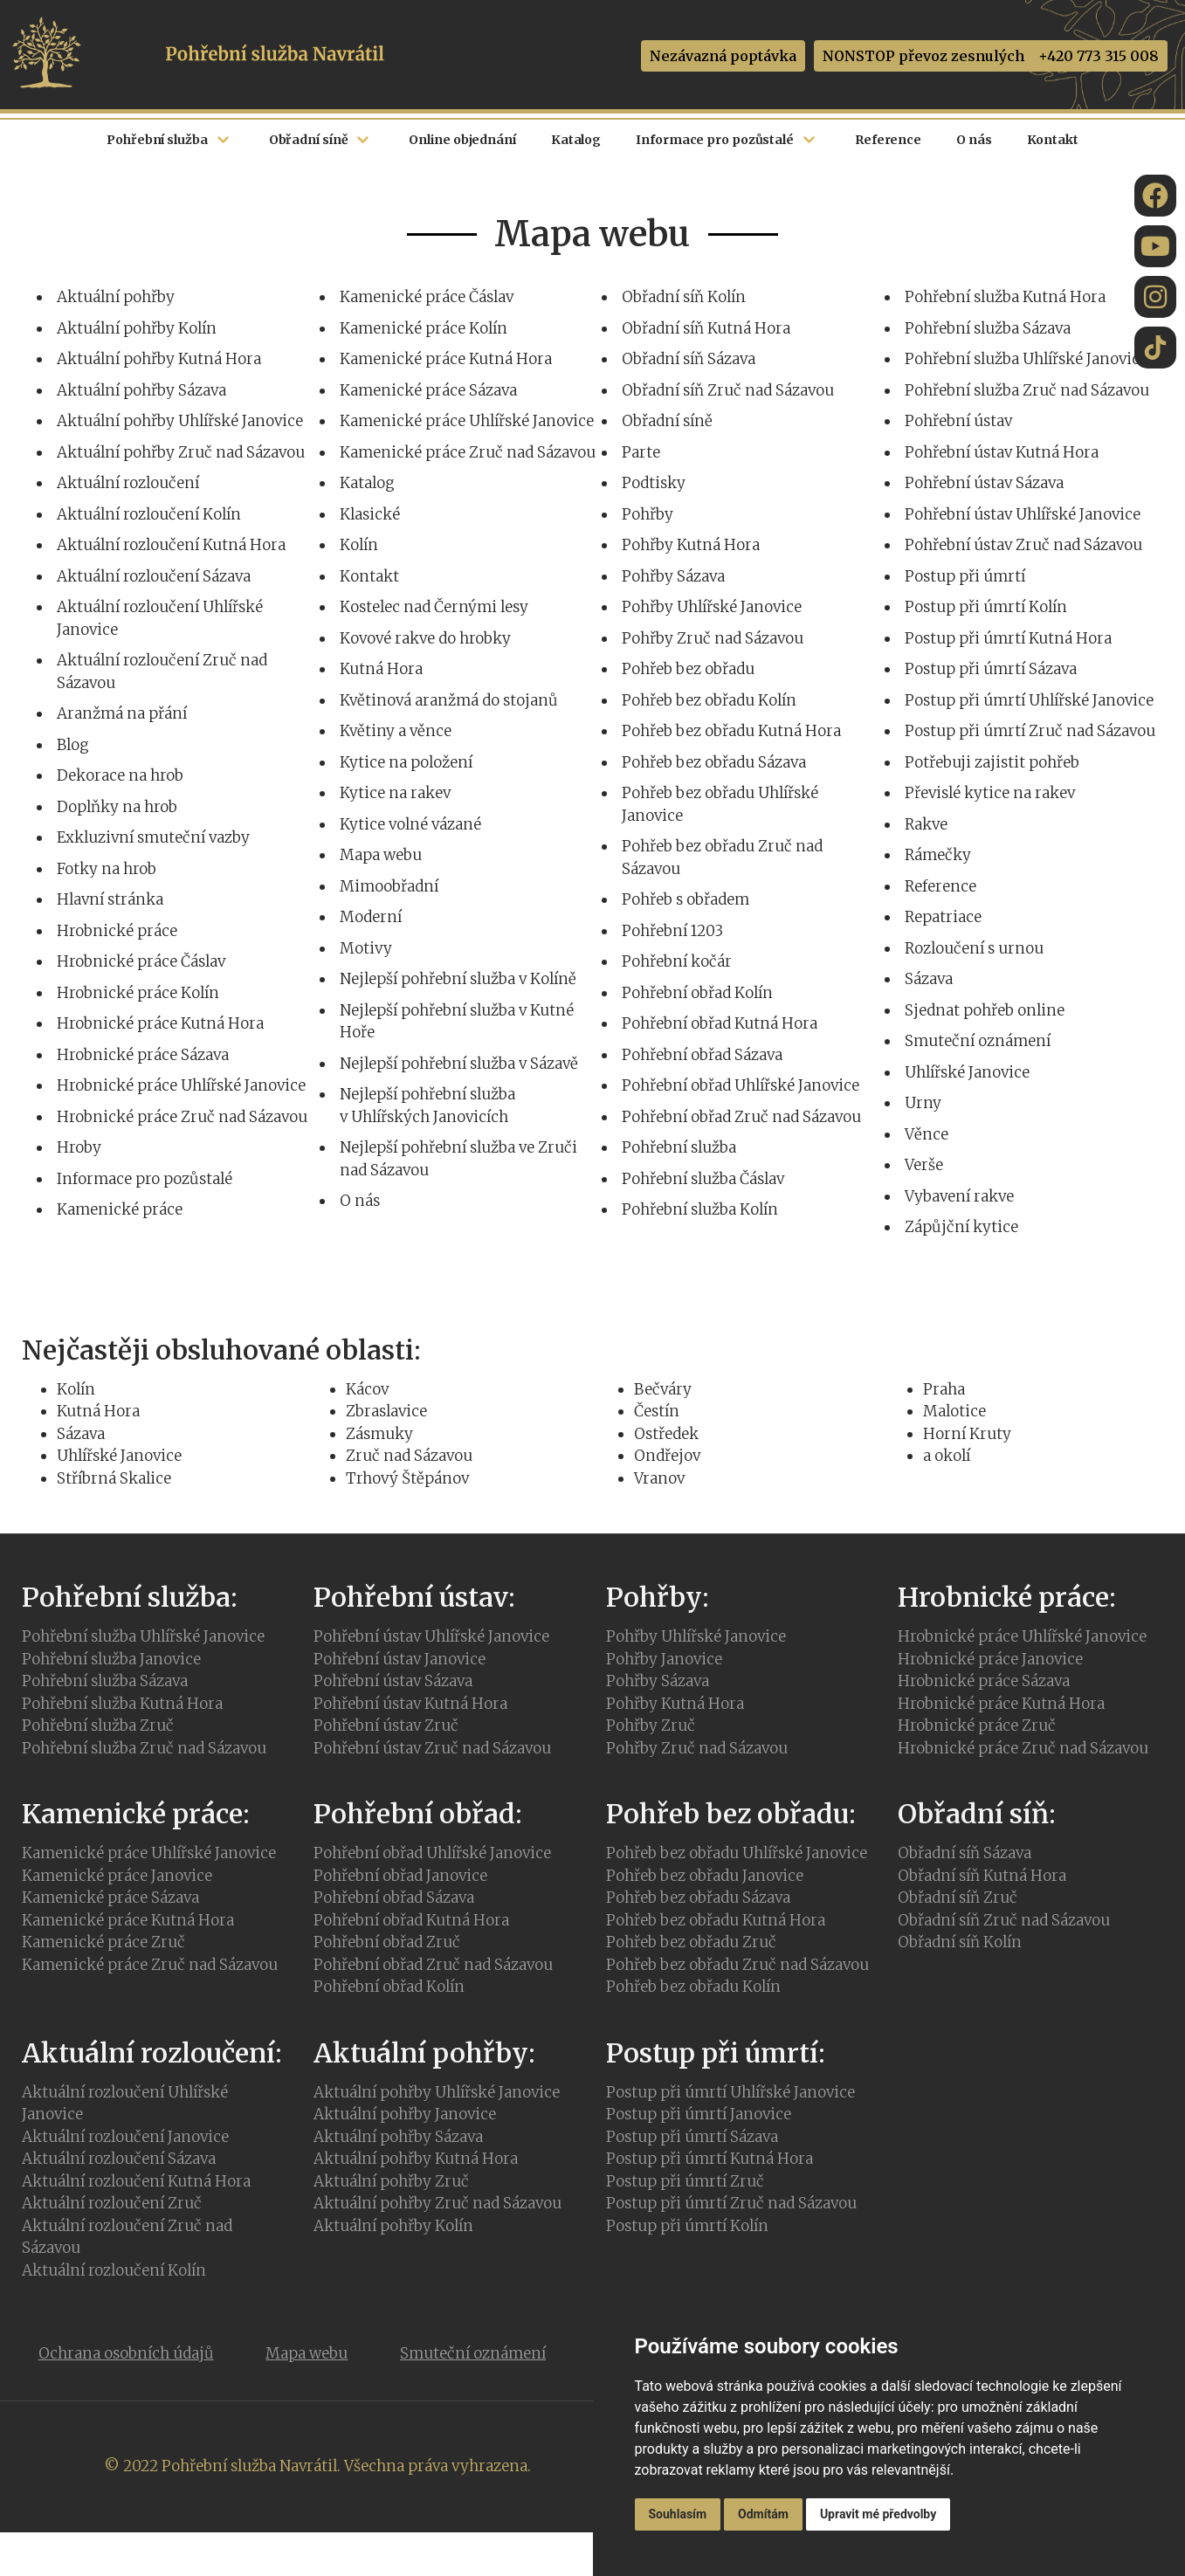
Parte (641, 452)
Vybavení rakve (959, 1196)
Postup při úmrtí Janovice (698, 2114)
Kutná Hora (381, 668)
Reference (940, 886)
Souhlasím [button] (678, 2514)
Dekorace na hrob (120, 775)
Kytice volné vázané (410, 824)
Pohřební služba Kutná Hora (1005, 297)
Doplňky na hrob (117, 806)
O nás (360, 1200)
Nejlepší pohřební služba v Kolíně (458, 978)
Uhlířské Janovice (967, 1072)
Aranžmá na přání (122, 713)
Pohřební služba (679, 1147)
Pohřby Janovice (664, 1659)
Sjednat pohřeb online (984, 1010)
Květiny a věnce (395, 730)
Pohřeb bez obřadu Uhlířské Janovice (736, 1853)
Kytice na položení (406, 762)
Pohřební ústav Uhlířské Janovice (1022, 514)
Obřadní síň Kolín (684, 297)
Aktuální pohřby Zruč (391, 2181)
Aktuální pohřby (116, 297)
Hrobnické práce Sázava (143, 1054)
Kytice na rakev (395, 792)
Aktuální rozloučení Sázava (154, 576)
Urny (923, 1102)
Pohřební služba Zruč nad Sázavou (1027, 390)
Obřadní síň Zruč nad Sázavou (728, 390)
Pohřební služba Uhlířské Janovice (1026, 358)
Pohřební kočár (677, 961)
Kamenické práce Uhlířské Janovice (467, 420)
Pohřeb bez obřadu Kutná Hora (731, 730)
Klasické (370, 514)
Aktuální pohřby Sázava (141, 390)
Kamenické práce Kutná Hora (446, 358)
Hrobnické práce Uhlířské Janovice (181, 1085)
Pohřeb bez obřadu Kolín (709, 700)
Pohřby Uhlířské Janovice (712, 606)
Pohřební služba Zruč (98, 1725)
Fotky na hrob (106, 868)
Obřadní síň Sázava (688, 358)
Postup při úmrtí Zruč (685, 2181)
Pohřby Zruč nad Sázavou (712, 638)
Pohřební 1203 (672, 930)
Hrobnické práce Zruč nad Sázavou (182, 1116)
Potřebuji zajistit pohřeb (992, 762)
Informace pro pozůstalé (144, 1178)
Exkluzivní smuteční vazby (153, 837)
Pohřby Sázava (673, 576)
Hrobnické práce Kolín (138, 992)
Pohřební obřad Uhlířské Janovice (740, 1085)
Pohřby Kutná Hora (691, 544)
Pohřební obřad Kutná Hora (719, 1023)
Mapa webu (381, 854)
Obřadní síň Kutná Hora (706, 328)
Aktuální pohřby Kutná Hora (159, 358)
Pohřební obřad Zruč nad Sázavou (741, 1116)
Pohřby (647, 514)
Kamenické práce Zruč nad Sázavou (468, 452)
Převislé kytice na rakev (990, 792)
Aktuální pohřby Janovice (404, 2114)
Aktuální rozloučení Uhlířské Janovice (125, 2104)
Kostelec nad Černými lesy (434, 606)
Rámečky (938, 854)
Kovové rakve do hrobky (425, 638)
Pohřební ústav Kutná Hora (1002, 452)
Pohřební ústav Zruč (385, 1725)
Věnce (926, 1134)
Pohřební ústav (958, 420)
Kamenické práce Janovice (117, 1875)
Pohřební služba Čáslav (703, 1178)
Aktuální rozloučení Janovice (125, 2136)
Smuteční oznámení (978, 1040)
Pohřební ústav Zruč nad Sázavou (1023, 544)
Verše (924, 1164)
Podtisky (654, 482)
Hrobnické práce (117, 930)
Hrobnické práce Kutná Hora (160, 1023)
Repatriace (943, 916)
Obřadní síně (667, 420)
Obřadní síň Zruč (957, 1897)
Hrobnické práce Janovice (990, 1659)
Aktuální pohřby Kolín (137, 328)
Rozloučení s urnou (974, 948)
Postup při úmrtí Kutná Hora (1008, 638)
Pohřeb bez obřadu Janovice (704, 1875)
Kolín (359, 544)
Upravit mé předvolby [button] (878, 2514)
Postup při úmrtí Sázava (991, 668)
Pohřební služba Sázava (988, 328)
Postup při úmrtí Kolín (986, 606)
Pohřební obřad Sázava (702, 1054)
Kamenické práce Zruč (103, 1942)
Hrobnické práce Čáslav (141, 961)
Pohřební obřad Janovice (400, 1875)
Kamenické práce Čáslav (426, 297)
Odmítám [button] (763, 2514)
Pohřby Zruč (650, 1725)
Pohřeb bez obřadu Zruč (691, 1942)
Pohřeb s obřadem (685, 899)
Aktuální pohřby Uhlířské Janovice (180, 420)
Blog (73, 744)
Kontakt (369, 576)
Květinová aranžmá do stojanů (449, 700)
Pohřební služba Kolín (700, 1209)
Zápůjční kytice (961, 1226)
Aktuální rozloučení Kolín (149, 514)
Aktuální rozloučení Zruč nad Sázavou (127, 2237)
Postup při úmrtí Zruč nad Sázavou (1030, 730)
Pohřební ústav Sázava (984, 482)
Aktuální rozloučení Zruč (112, 2203)
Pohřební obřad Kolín (697, 992)
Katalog (367, 482)
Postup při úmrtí (965, 576)
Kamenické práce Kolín (423, 328)
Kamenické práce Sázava (428, 390)
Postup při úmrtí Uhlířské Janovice (1029, 700)
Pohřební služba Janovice (111, 1659)
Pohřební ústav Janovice (399, 1659)
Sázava (929, 978)
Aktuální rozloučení (128, 482)
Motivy (366, 948)
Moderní (371, 916)
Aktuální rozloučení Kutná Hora (171, 544)
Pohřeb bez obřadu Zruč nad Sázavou (737, 1964)
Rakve (926, 824)
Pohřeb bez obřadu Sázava (714, 762)
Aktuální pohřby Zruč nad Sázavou (181, 452)
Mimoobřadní (389, 886)
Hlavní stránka (110, 899)
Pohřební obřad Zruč (386, 1942)
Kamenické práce (120, 1209)
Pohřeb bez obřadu (688, 668)
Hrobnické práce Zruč (977, 1725)
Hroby (79, 1147)
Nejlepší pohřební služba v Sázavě (459, 1063)
